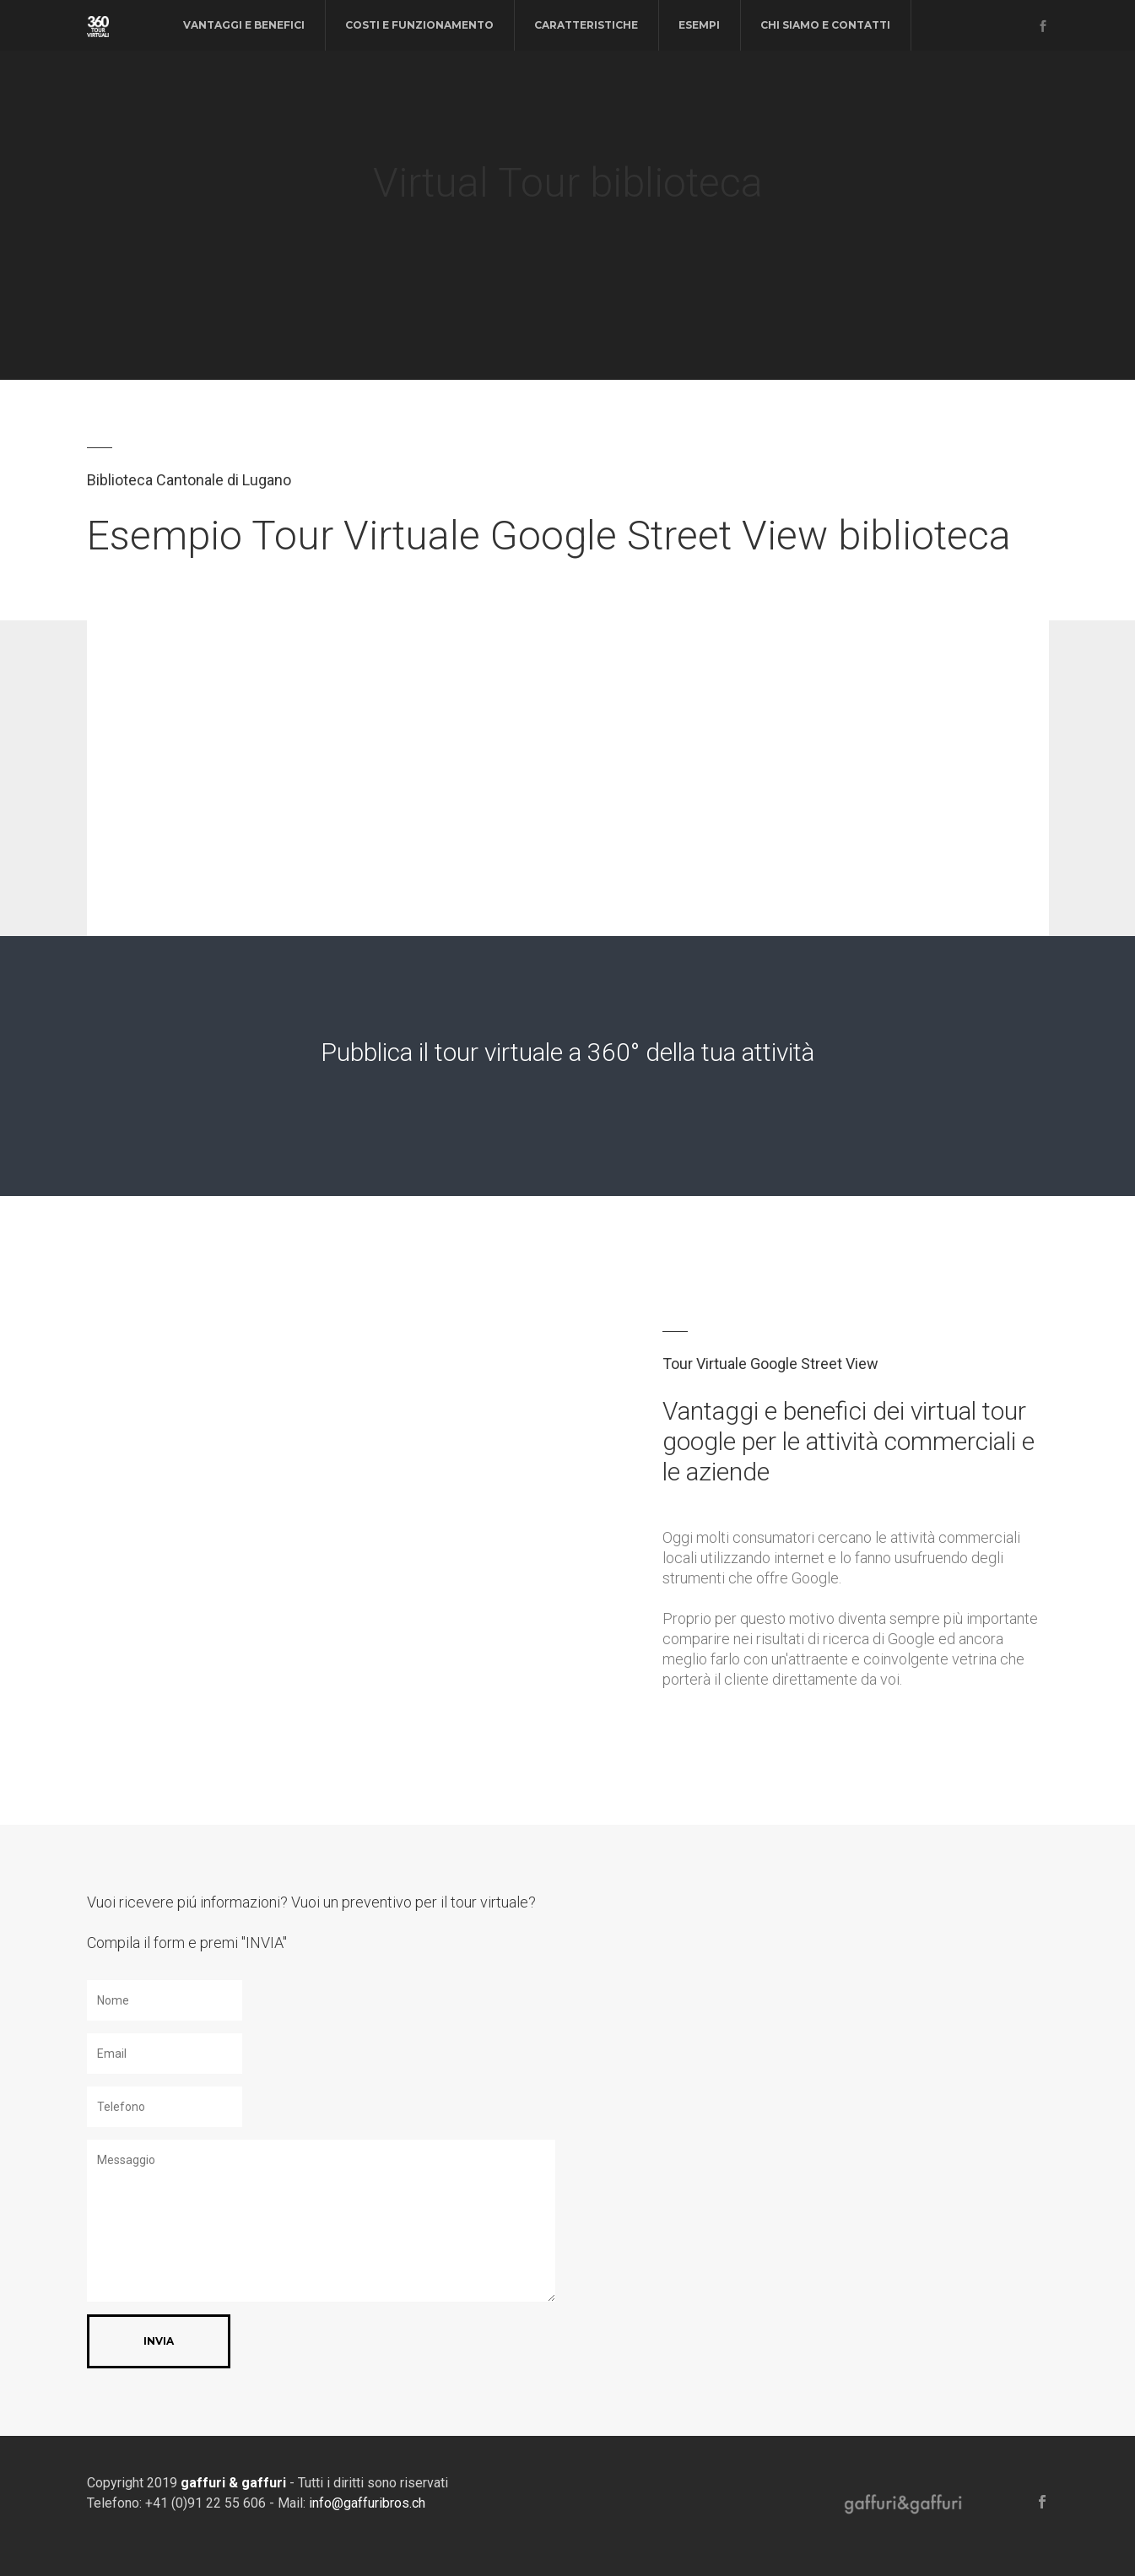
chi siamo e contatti (825, 25)
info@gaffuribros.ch (367, 2503)
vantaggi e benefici (244, 25)
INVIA (158, 2341)
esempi (699, 25)
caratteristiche (586, 25)
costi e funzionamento (419, 25)
